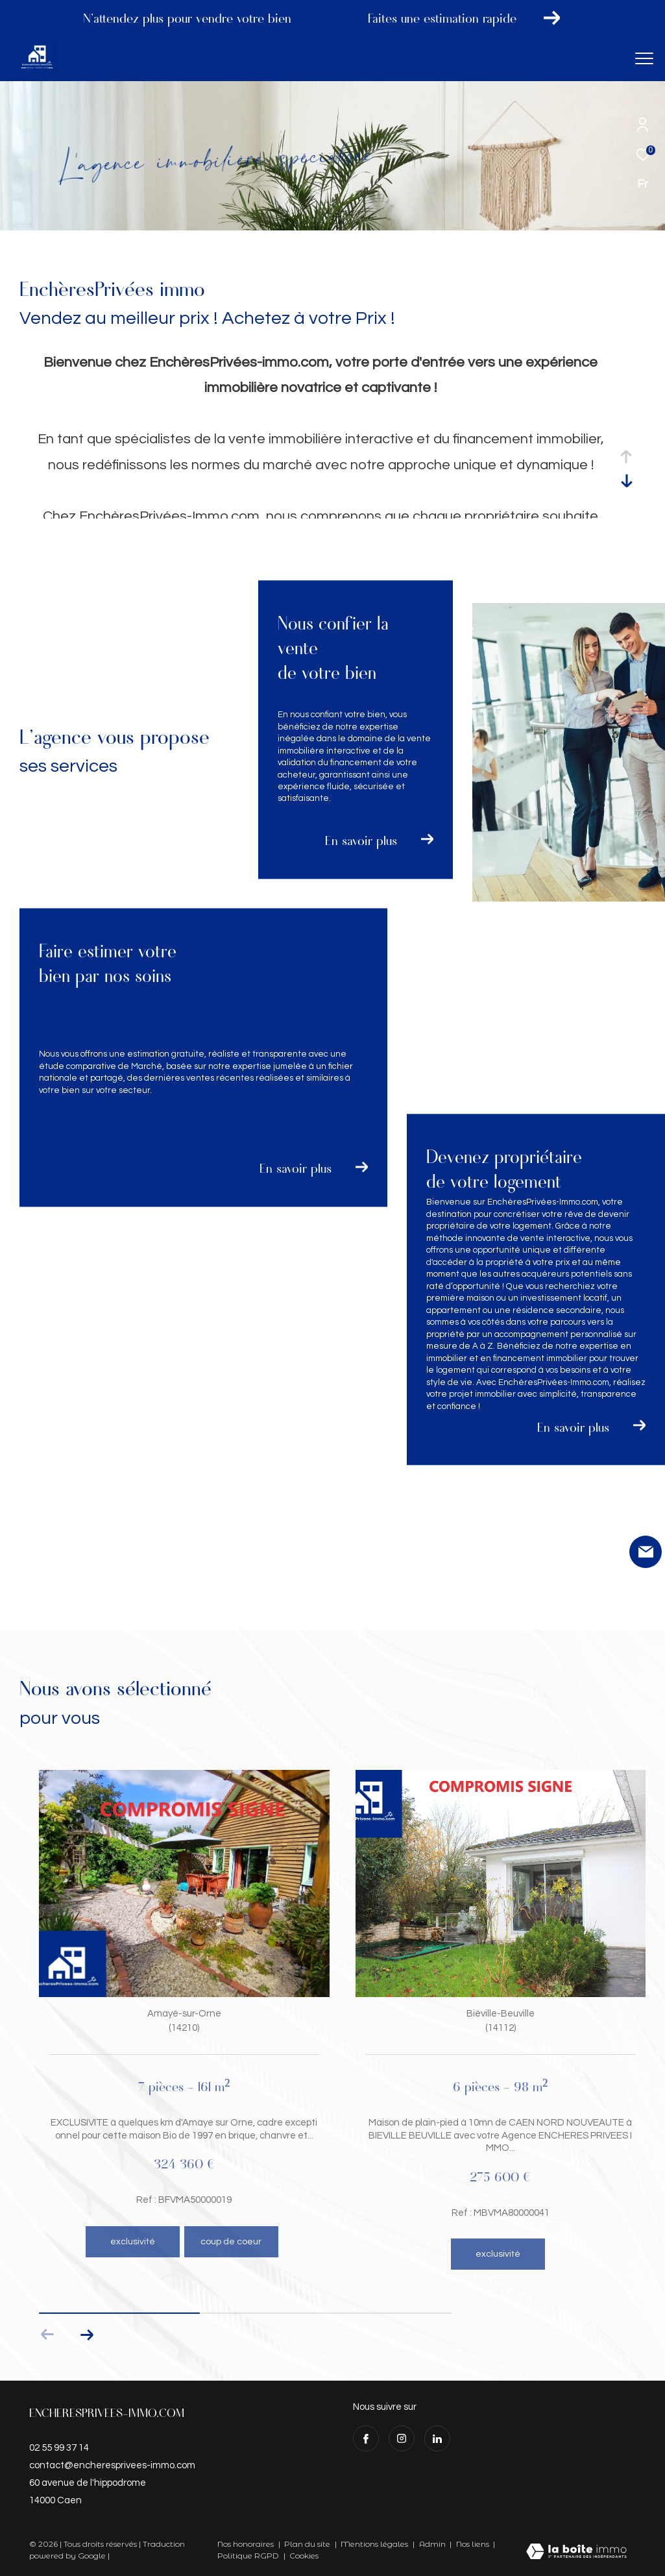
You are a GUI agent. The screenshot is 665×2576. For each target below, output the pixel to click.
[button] (86, 2334)
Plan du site (308, 2544)
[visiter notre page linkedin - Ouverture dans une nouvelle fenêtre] (437, 2438)
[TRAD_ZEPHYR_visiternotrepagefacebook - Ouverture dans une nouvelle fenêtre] (366, 2438)
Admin (433, 2544)
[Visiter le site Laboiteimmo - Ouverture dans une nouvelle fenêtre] (576, 2553)
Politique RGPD (248, 2555)
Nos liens (473, 2544)
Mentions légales (375, 2544)
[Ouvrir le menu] (644, 58)
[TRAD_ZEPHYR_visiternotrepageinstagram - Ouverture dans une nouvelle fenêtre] (402, 2438)
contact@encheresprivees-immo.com (112, 2465)
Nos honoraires (245, 2544)
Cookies (304, 2555)
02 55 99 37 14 (59, 2448)
